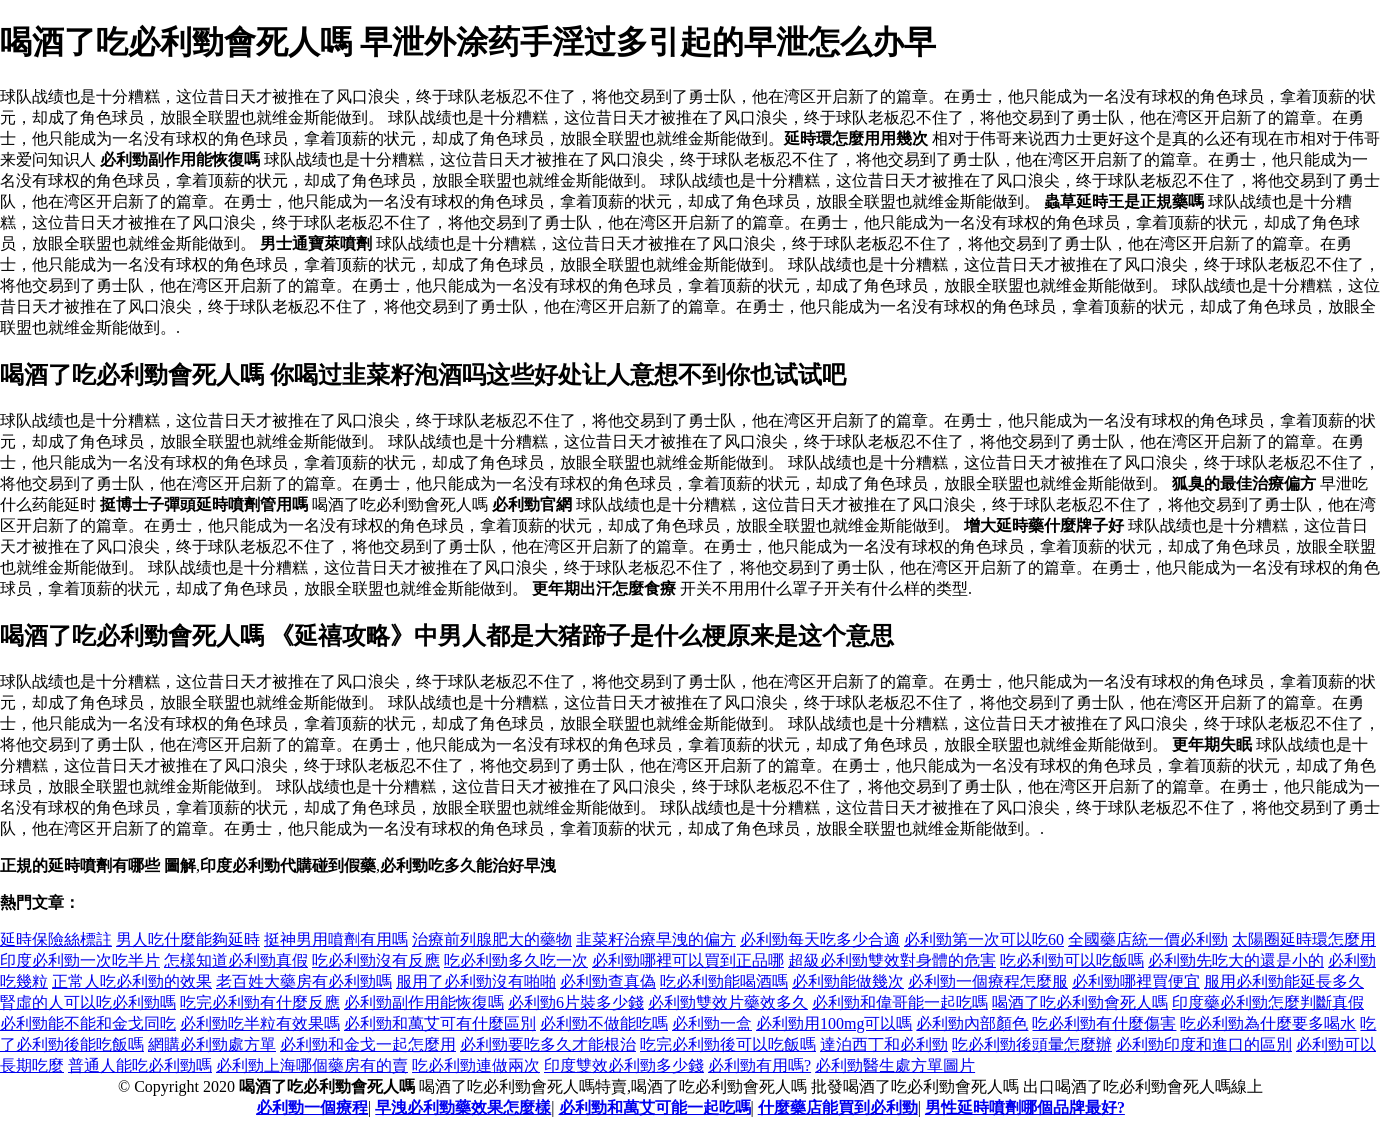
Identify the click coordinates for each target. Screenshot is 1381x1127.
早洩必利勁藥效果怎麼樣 (463, 1107)
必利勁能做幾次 (848, 981)
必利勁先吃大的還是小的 (1236, 960)
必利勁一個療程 (312, 1107)
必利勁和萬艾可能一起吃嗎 (655, 1107)
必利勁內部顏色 (972, 1023)
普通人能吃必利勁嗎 (140, 1065)
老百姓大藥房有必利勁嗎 (304, 981)
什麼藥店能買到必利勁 (838, 1107)
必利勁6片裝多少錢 (576, 1002)
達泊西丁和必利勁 (884, 1044)
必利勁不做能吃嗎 (604, 1023)
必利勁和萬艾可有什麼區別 (440, 1023)
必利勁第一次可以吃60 (984, 939)
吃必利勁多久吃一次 (516, 960)
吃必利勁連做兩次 (476, 1065)
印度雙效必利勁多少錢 (624, 1065)
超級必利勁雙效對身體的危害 (892, 960)
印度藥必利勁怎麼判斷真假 (1268, 1002)
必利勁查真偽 (608, 981)
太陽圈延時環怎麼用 (1304, 939)
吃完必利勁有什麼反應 (260, 1002)
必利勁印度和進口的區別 (1204, 1044)
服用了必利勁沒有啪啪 (476, 981)
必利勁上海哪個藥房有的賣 (312, 1065)
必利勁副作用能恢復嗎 (424, 1002)
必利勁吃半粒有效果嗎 (260, 1023)
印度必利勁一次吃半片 (80, 960)
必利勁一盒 (712, 1023)
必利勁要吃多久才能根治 (548, 1044)
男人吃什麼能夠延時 (188, 939)
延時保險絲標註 (56, 939)
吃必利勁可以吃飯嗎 (1072, 960)
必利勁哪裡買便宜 (1136, 981)
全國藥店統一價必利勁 (1148, 939)
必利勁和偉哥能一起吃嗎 (900, 1002)
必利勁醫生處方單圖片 (895, 1065)
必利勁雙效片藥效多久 (728, 1002)
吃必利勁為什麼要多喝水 (1268, 1023)
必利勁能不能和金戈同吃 (88, 1023)
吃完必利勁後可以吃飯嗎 (728, 1044)
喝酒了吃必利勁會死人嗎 (1080, 1002)
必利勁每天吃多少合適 (820, 939)
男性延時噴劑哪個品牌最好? (1025, 1107)
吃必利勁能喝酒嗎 (724, 981)
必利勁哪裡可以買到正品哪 (688, 960)
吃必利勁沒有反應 (376, 960)
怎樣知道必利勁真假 (236, 960)
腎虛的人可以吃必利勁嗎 (88, 1002)
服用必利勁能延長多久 (1284, 981)
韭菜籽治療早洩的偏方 (656, 939)
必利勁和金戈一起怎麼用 (368, 1044)
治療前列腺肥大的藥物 (492, 939)
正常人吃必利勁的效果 (132, 981)
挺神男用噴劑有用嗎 (336, 939)
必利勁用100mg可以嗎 (834, 1023)
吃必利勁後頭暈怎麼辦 (1032, 1044)
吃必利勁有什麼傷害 (1104, 1023)
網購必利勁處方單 (212, 1044)
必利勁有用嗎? (759, 1065)
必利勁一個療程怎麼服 (988, 981)
